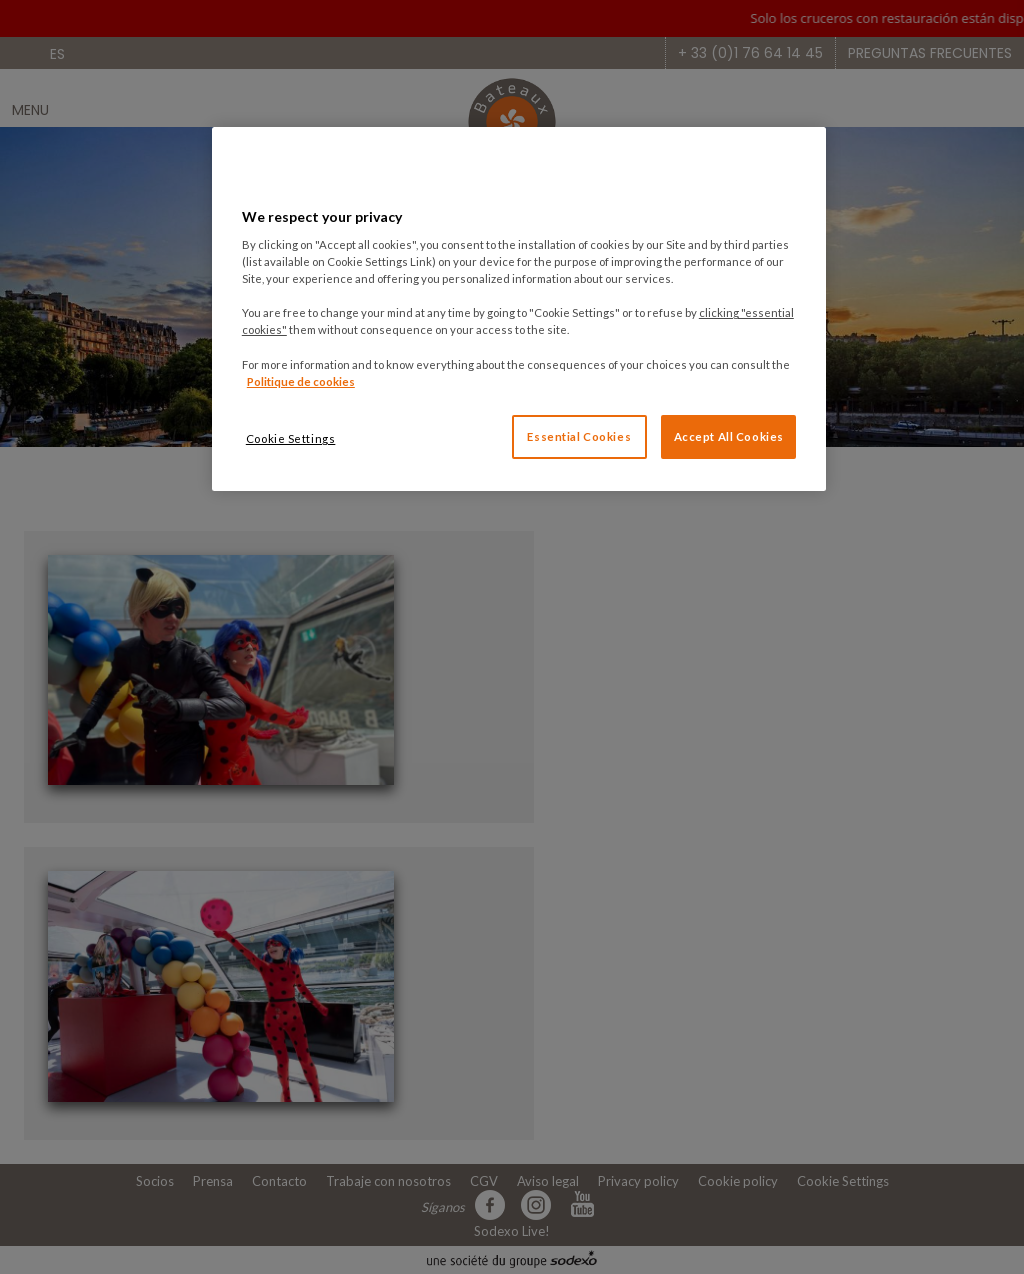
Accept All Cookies (729, 436)
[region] (519, 308)
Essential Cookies (579, 436)
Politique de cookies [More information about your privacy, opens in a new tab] (301, 381)
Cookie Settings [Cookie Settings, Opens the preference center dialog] (291, 438)
